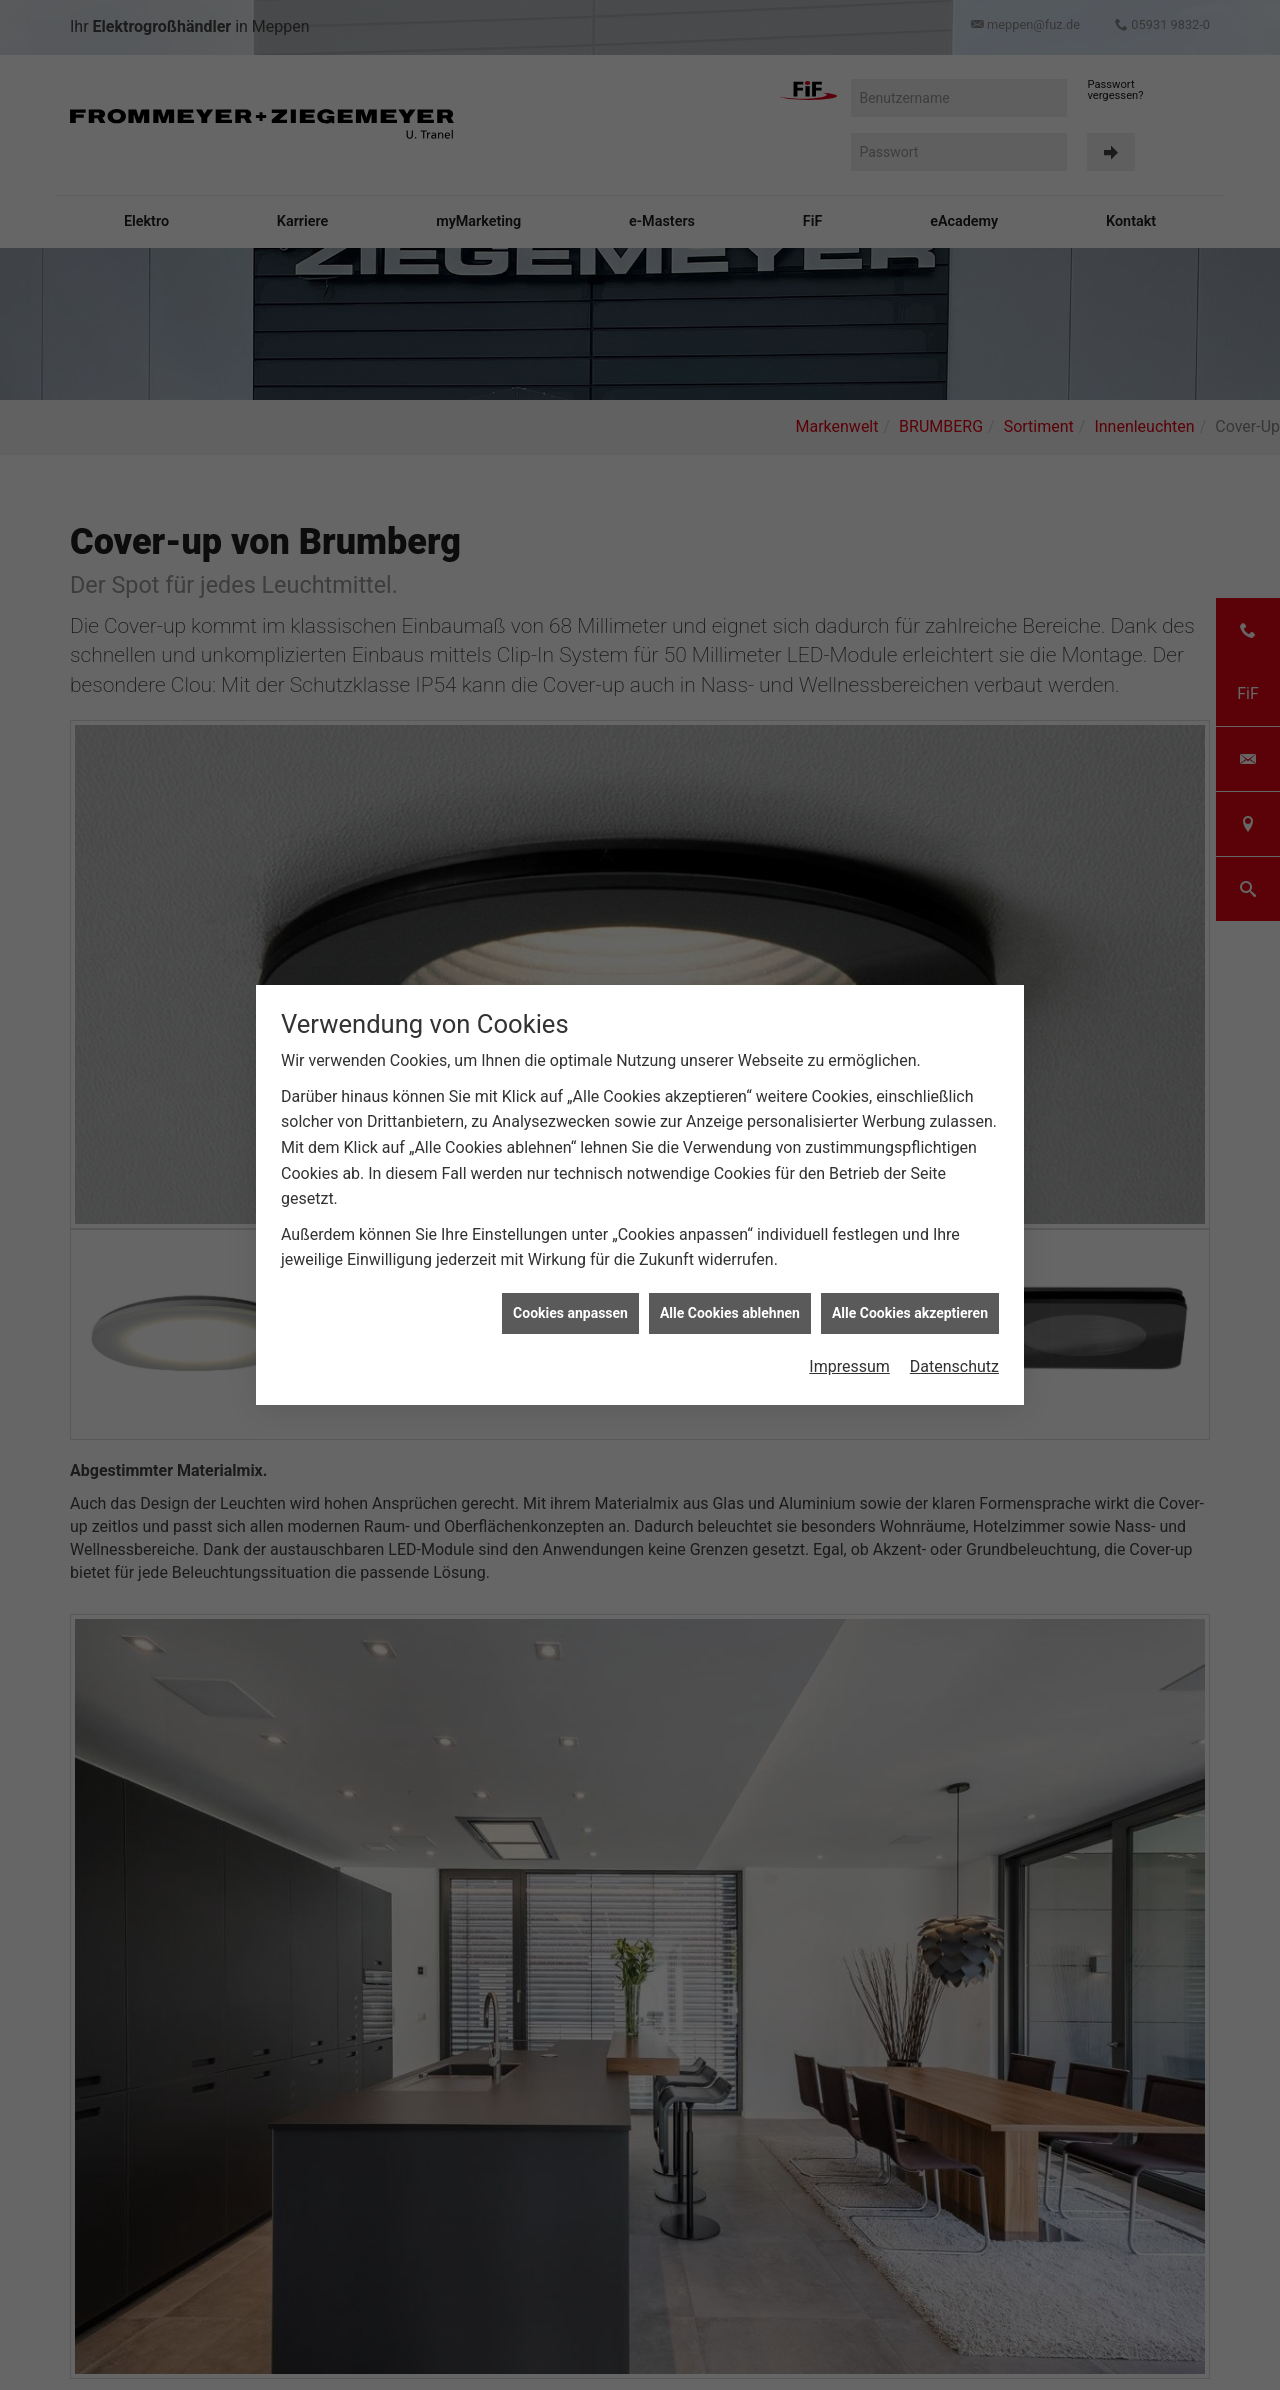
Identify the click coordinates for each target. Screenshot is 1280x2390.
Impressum (849, 1366)
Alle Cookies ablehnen (730, 1313)
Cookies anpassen (570, 1313)
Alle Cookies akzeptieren (910, 1313)
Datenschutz (954, 1366)
